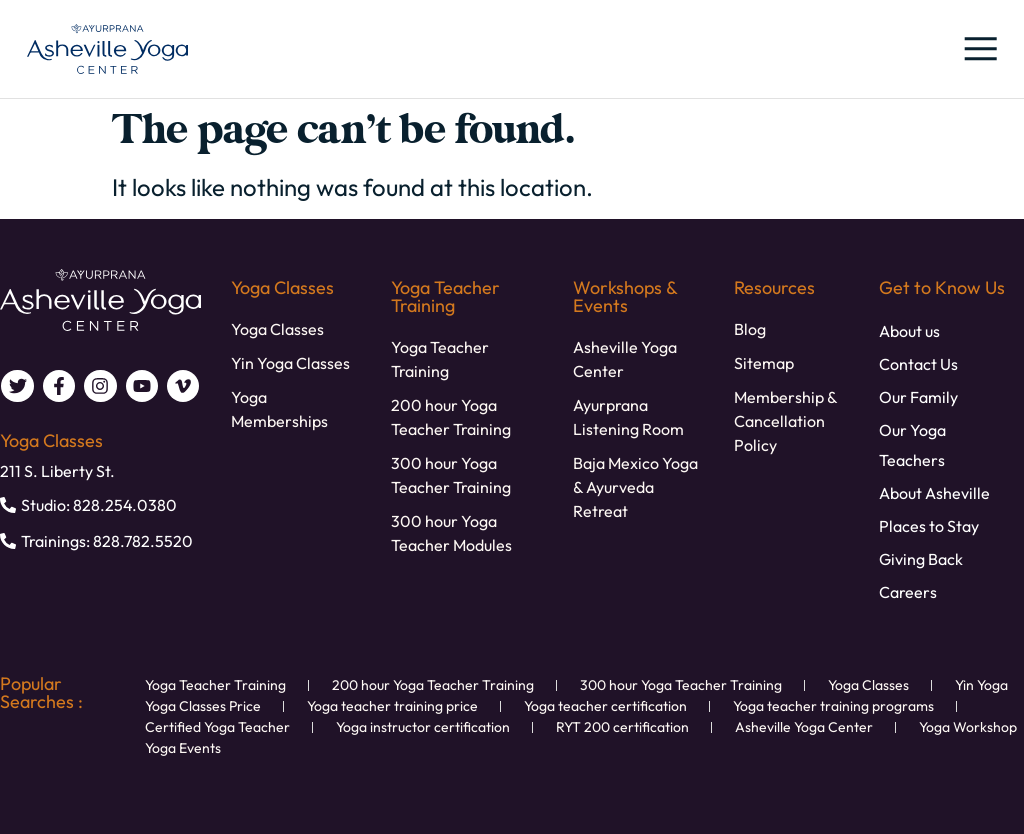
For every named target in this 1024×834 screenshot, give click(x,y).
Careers (908, 592)
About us (909, 331)
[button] (979, 49)
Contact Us (918, 364)
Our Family (918, 397)
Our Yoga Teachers (912, 445)
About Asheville (934, 493)
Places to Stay (929, 526)
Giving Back (921, 559)
